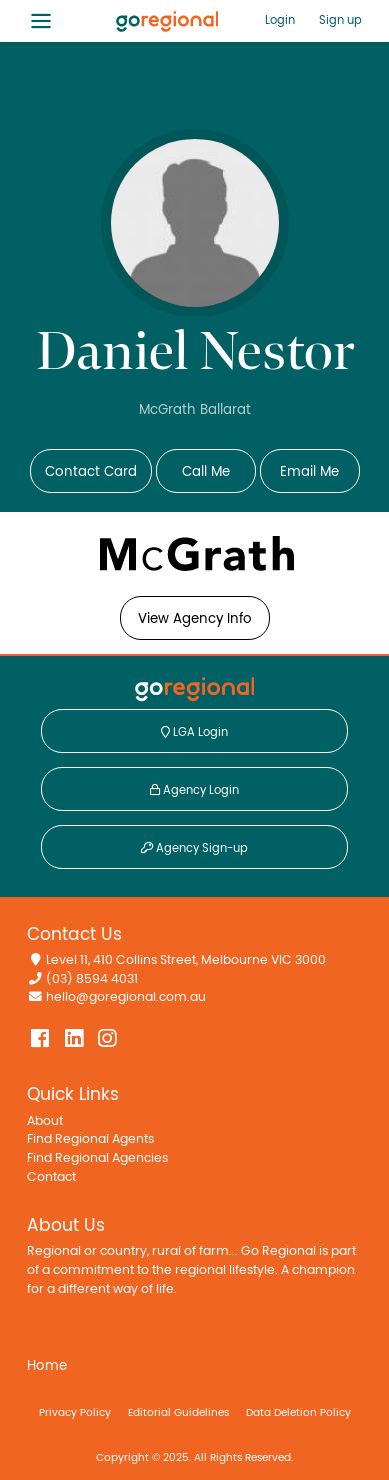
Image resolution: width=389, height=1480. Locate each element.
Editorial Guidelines (178, 1412)
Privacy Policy (75, 1412)
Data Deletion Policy (298, 1412)
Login (280, 20)
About (45, 1121)
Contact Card (91, 472)
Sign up (340, 20)
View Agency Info (195, 619)
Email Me (309, 472)
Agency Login (194, 790)
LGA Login (194, 732)
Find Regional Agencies (97, 1158)
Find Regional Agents (90, 1139)
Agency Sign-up (194, 848)
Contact (51, 1177)
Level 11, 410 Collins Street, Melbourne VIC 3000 (186, 960)
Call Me (206, 472)
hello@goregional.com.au (126, 997)
